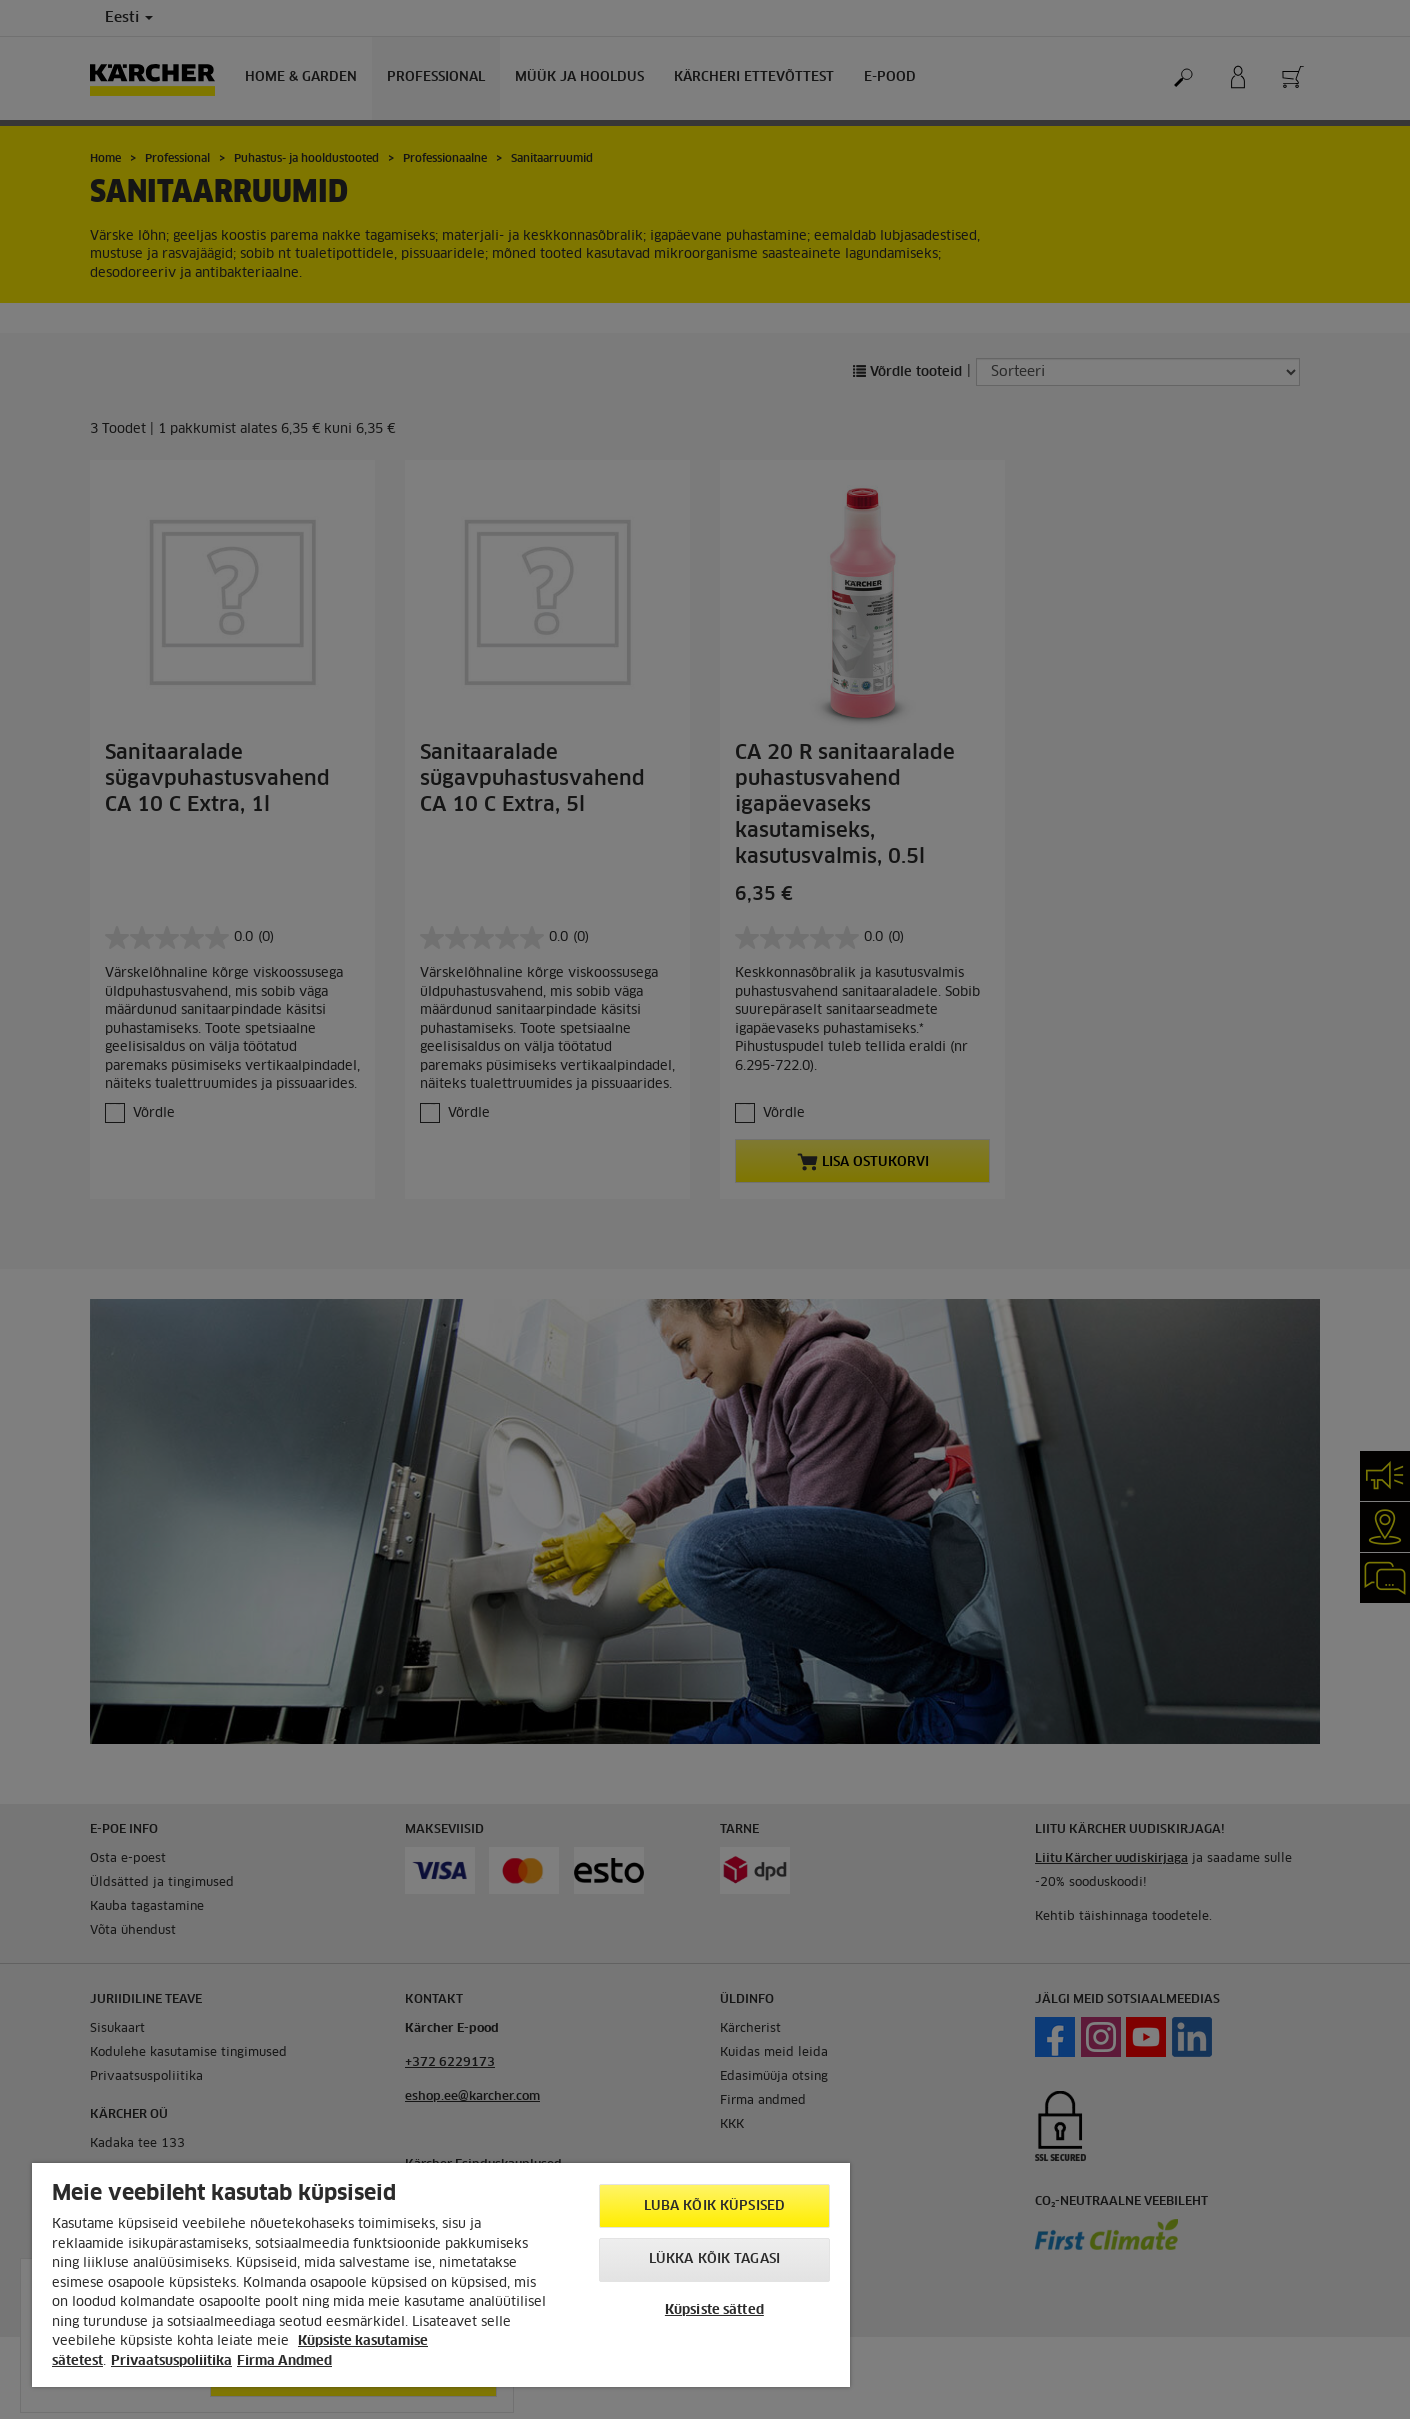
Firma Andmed (284, 2361)
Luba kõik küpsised (714, 2206)
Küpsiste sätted (714, 2310)
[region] (441, 2275)
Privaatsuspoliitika (171, 2361)
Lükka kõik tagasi (714, 2259)
